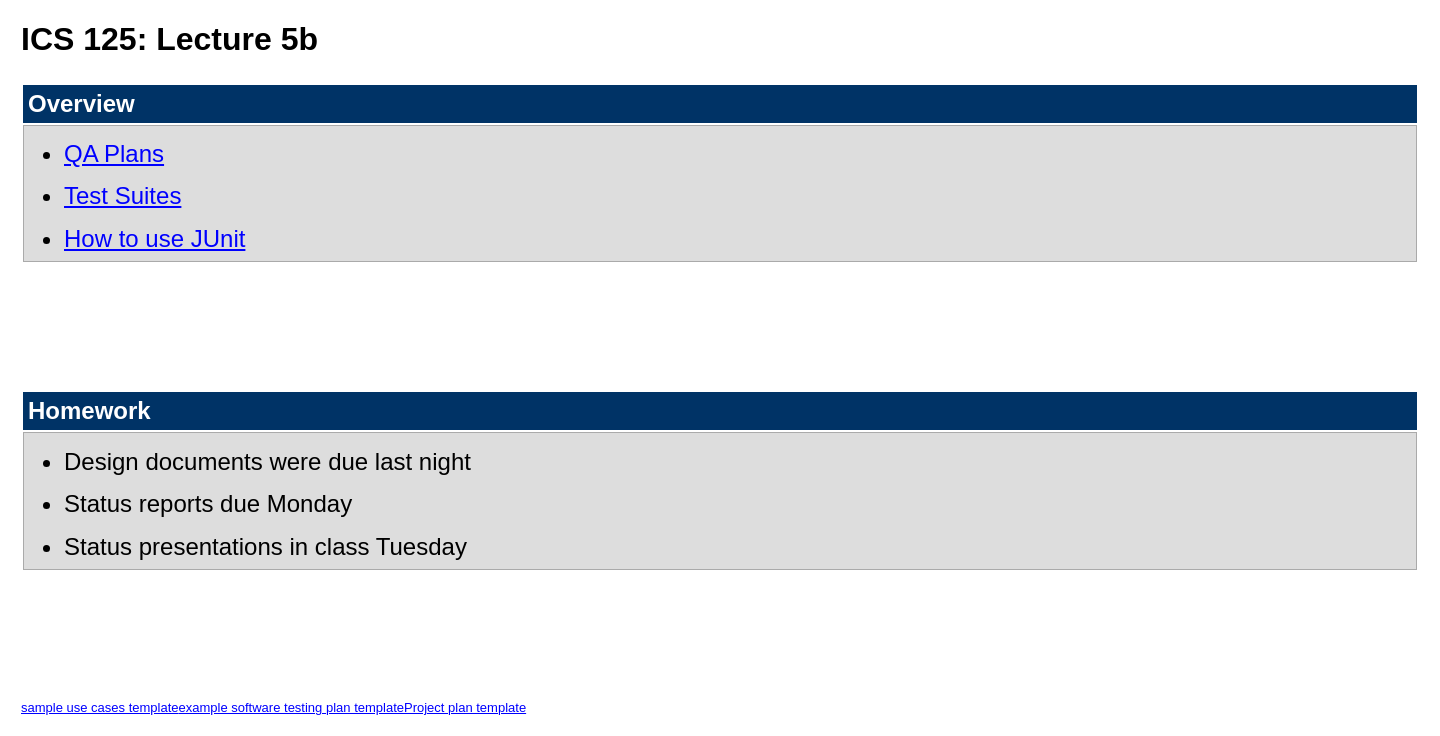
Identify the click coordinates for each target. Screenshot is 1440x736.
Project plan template (465, 707)
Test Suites (122, 195)
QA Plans (114, 153)
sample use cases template (100, 707)
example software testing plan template (291, 707)
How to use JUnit (154, 238)
